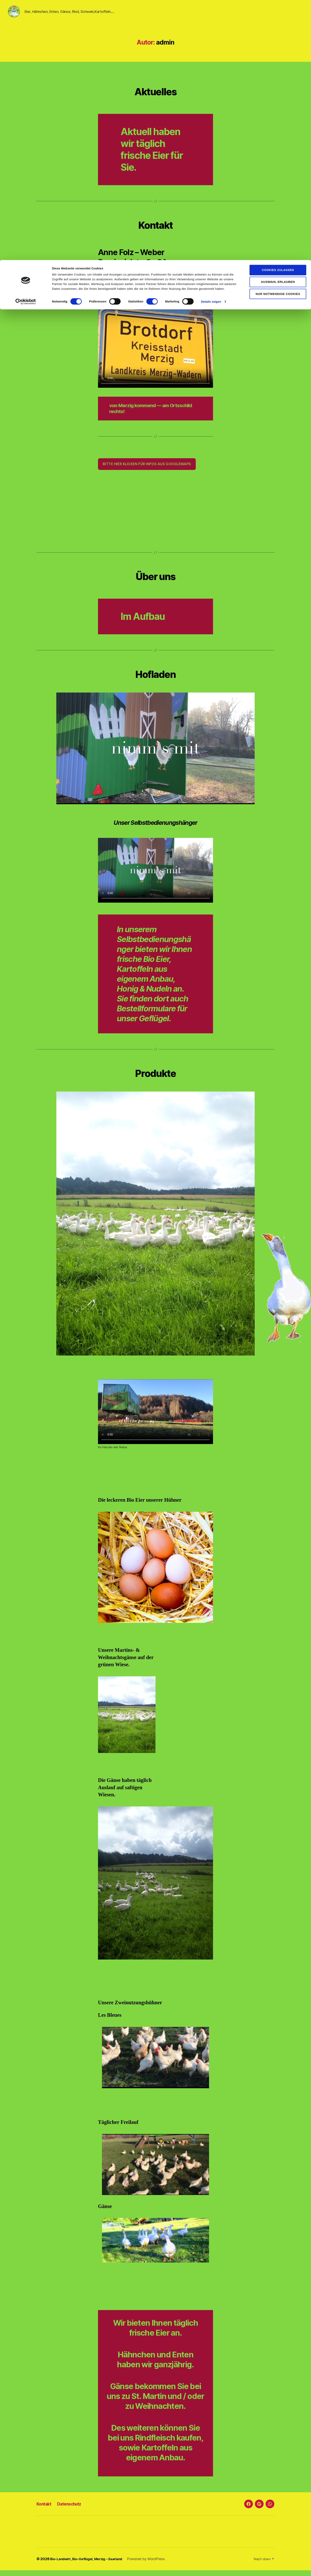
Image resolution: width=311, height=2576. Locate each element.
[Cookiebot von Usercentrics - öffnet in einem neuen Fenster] (25, 42)
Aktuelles (155, 96)
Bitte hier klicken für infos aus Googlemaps (147, 470)
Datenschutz (74, 2510)
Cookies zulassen (278, 9)
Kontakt (155, 230)
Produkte (156, 1078)
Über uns (155, 581)
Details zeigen (211, 41)
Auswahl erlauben (278, 21)
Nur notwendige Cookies (278, 33)
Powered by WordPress (151, 2565)
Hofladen (155, 679)
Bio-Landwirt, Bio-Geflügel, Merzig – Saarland (89, 2565)
